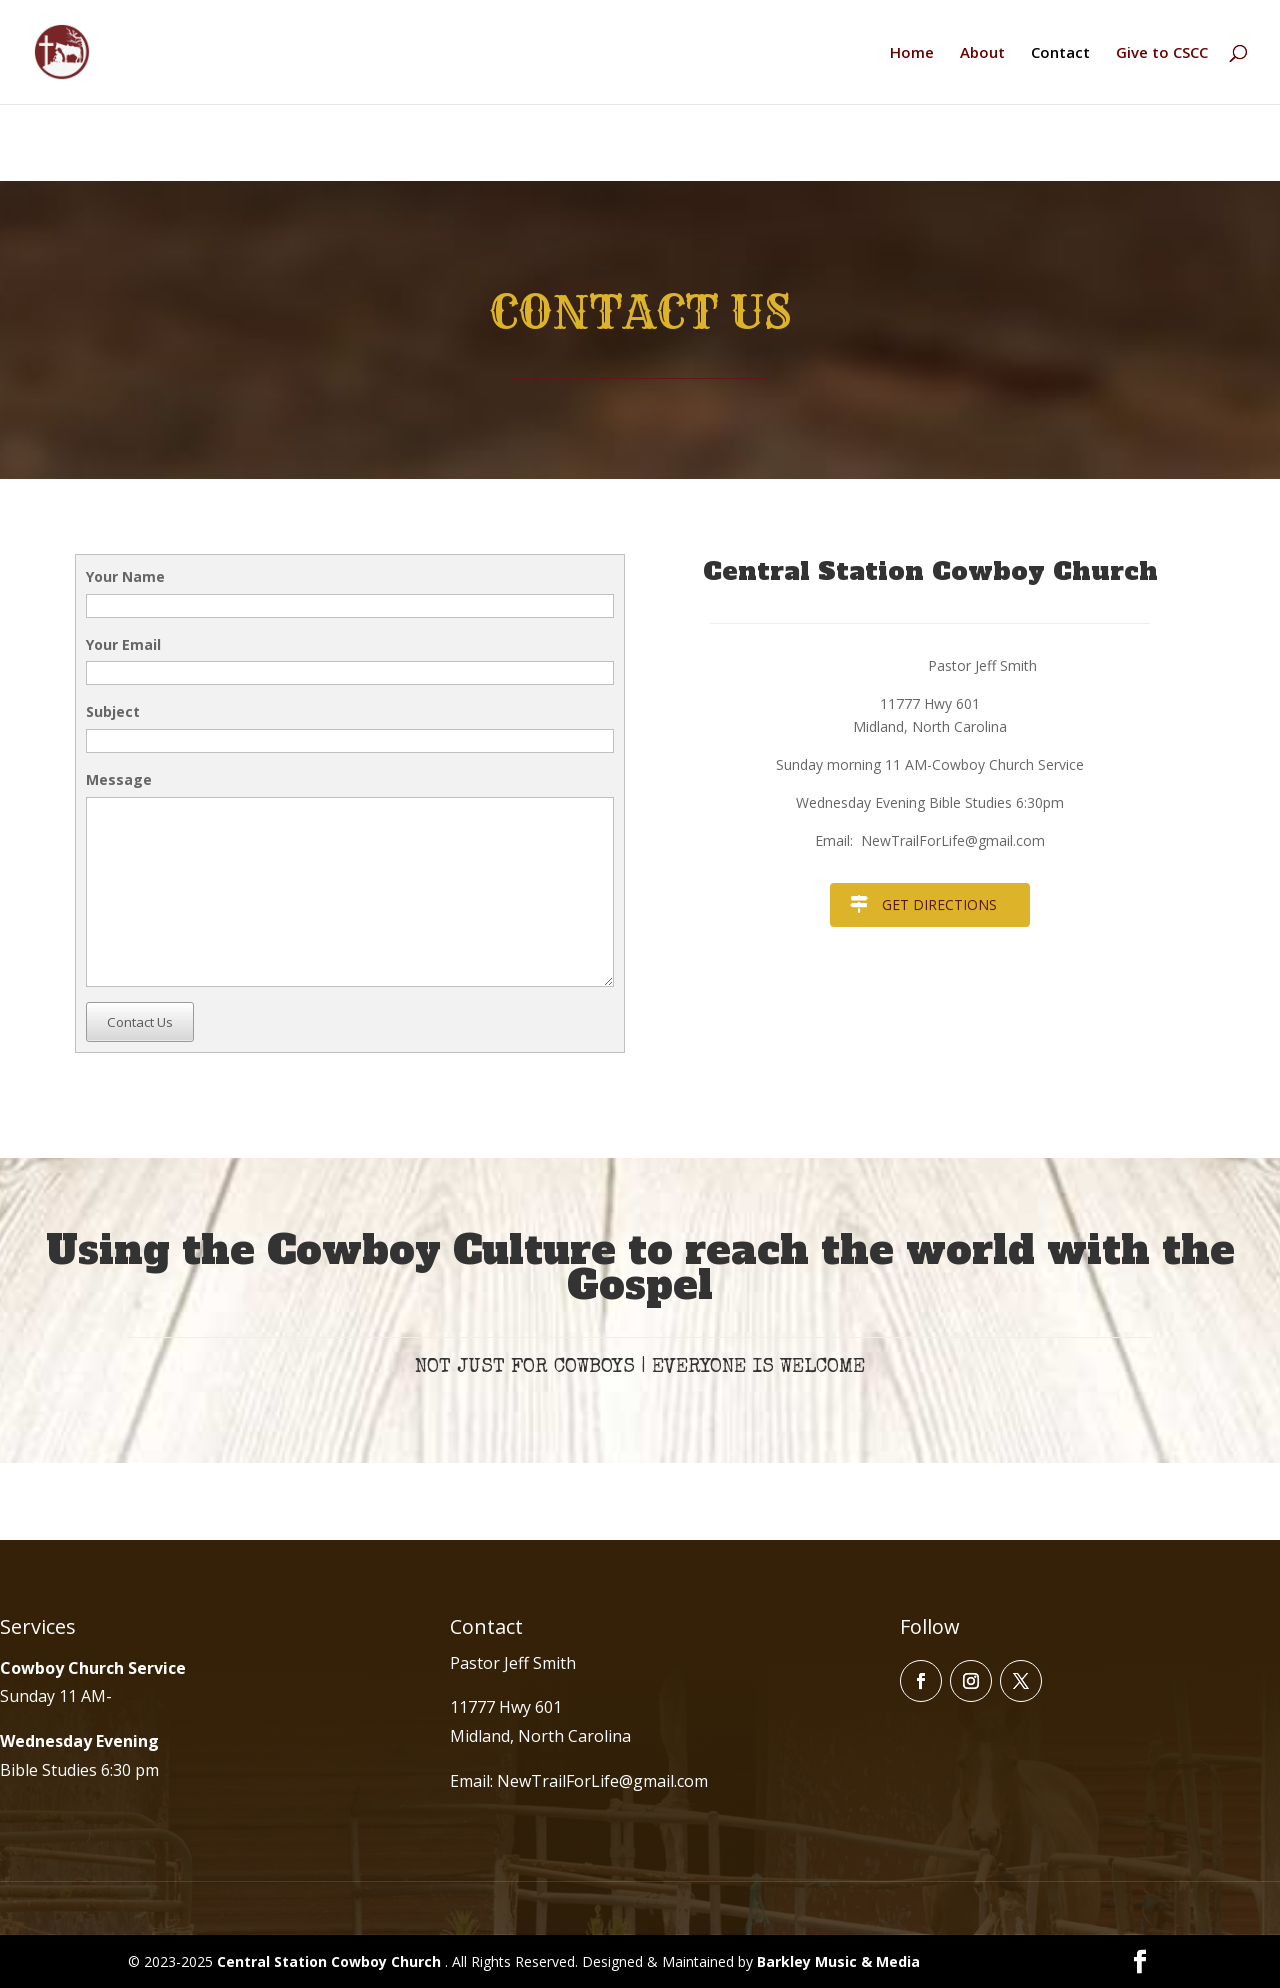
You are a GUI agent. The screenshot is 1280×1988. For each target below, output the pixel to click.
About (982, 53)
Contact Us (140, 1022)
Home (912, 53)
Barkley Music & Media (838, 1961)
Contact (1060, 53)
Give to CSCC (1162, 53)
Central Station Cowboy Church (331, 1961)
